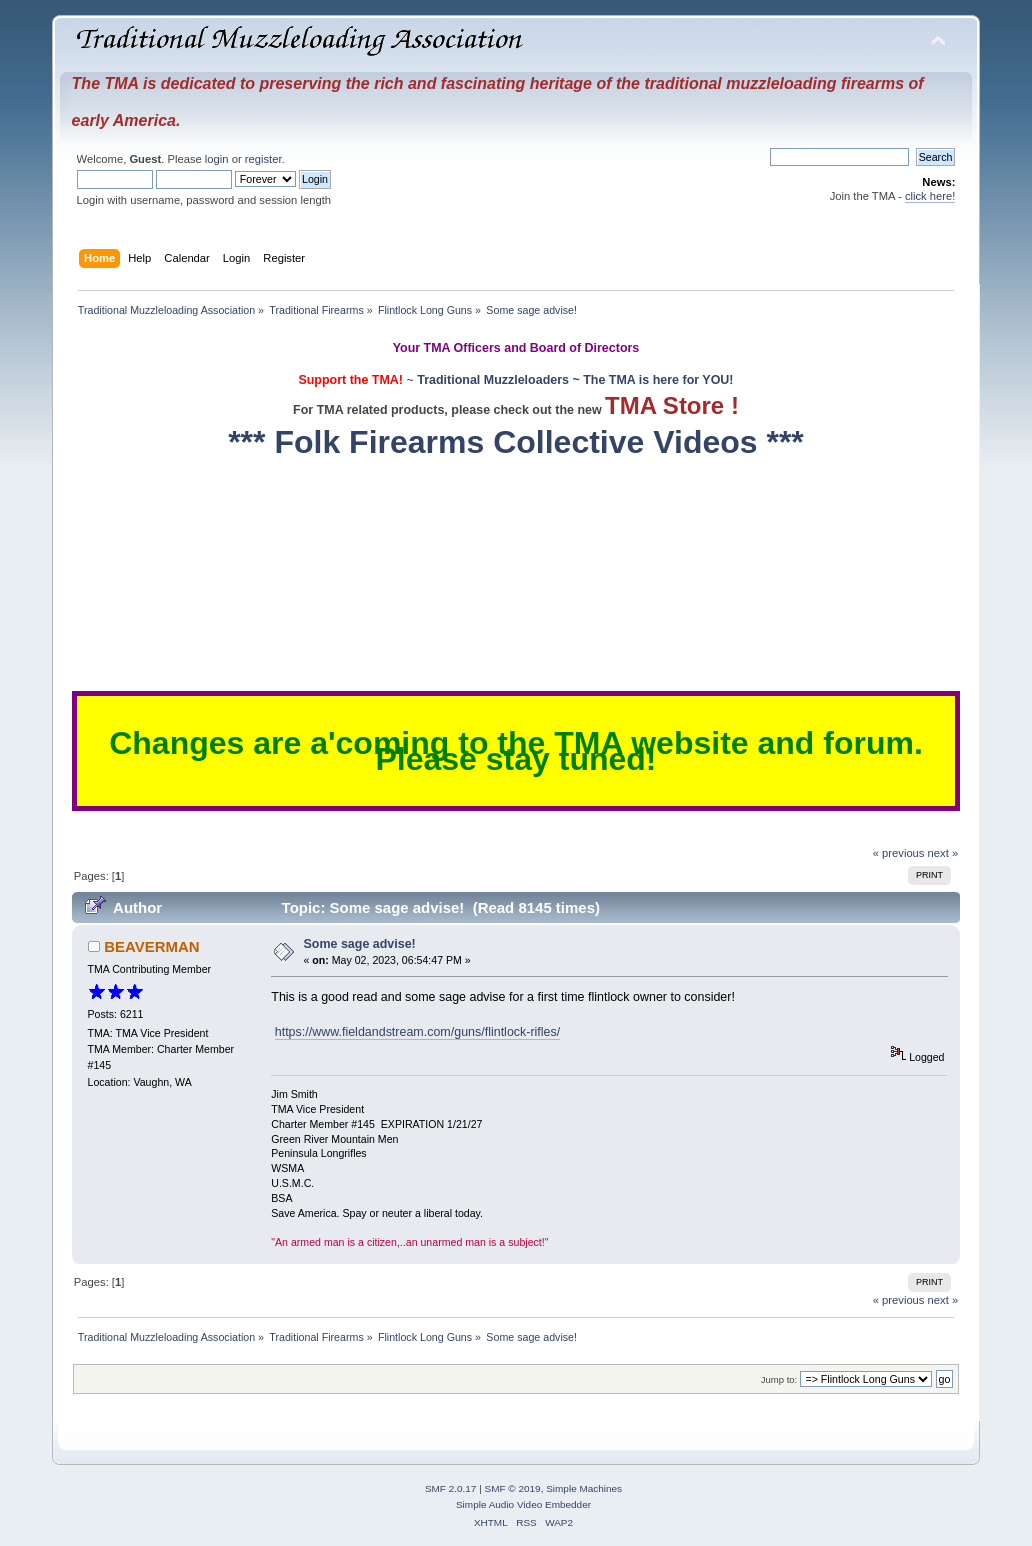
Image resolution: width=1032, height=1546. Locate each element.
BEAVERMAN (151, 946)
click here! (930, 196)
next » (943, 853)
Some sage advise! (360, 944)
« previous (899, 853)
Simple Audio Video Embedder (523, 1504)
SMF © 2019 (513, 1488)
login (217, 159)
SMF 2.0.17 (451, 1488)
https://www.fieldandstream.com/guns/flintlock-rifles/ (418, 1032)
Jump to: (779, 1379)
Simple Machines (584, 1488)
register (263, 159)
